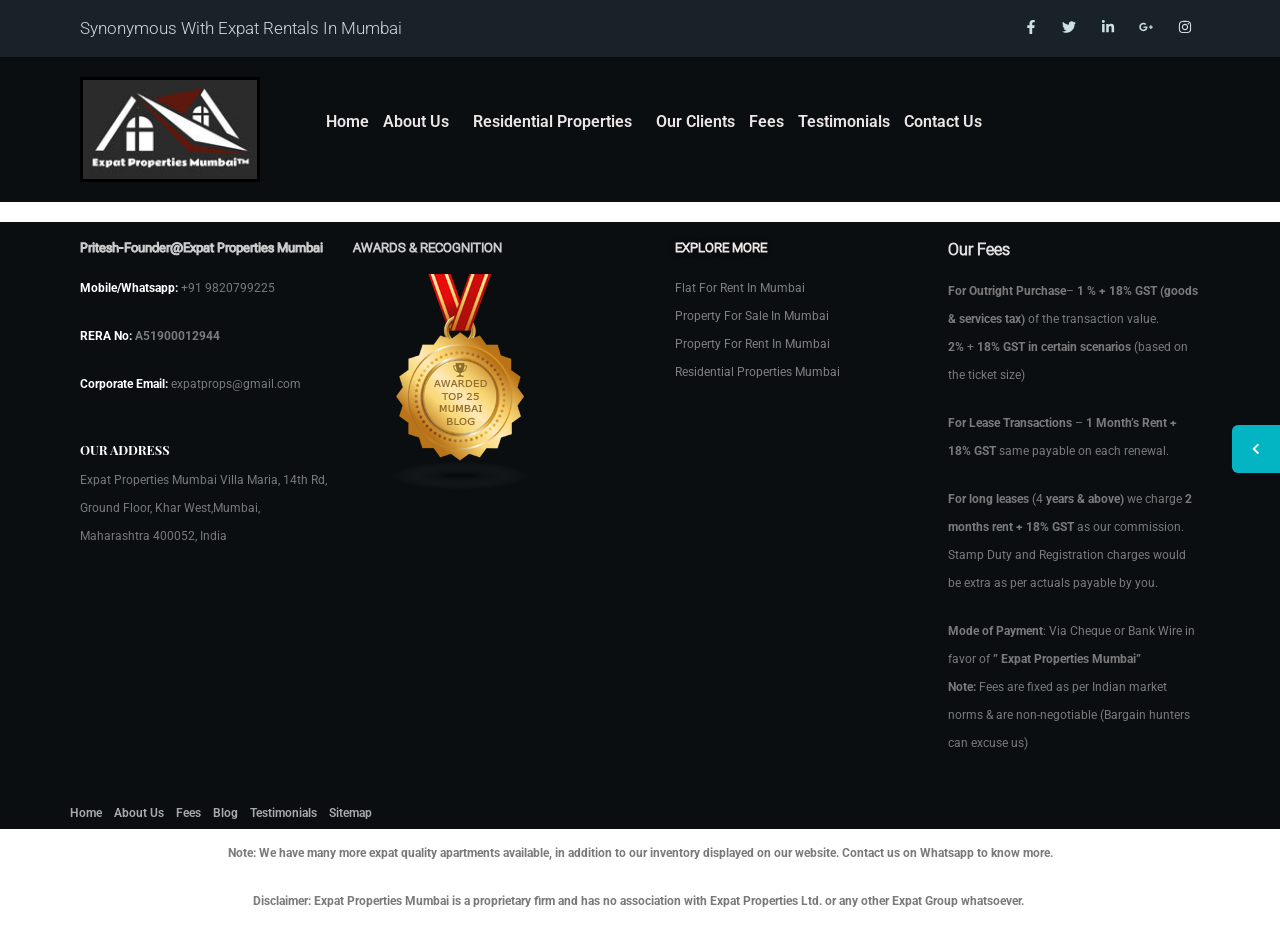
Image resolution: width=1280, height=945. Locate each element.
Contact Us (943, 121)
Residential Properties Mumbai (757, 372)
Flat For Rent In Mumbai (740, 288)
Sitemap (350, 813)
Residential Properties (552, 121)
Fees (766, 121)
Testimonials (844, 121)
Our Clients (695, 121)
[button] (421, 122)
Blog (225, 813)
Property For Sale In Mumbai (752, 316)
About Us (416, 121)
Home (347, 121)
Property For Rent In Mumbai (752, 344)
